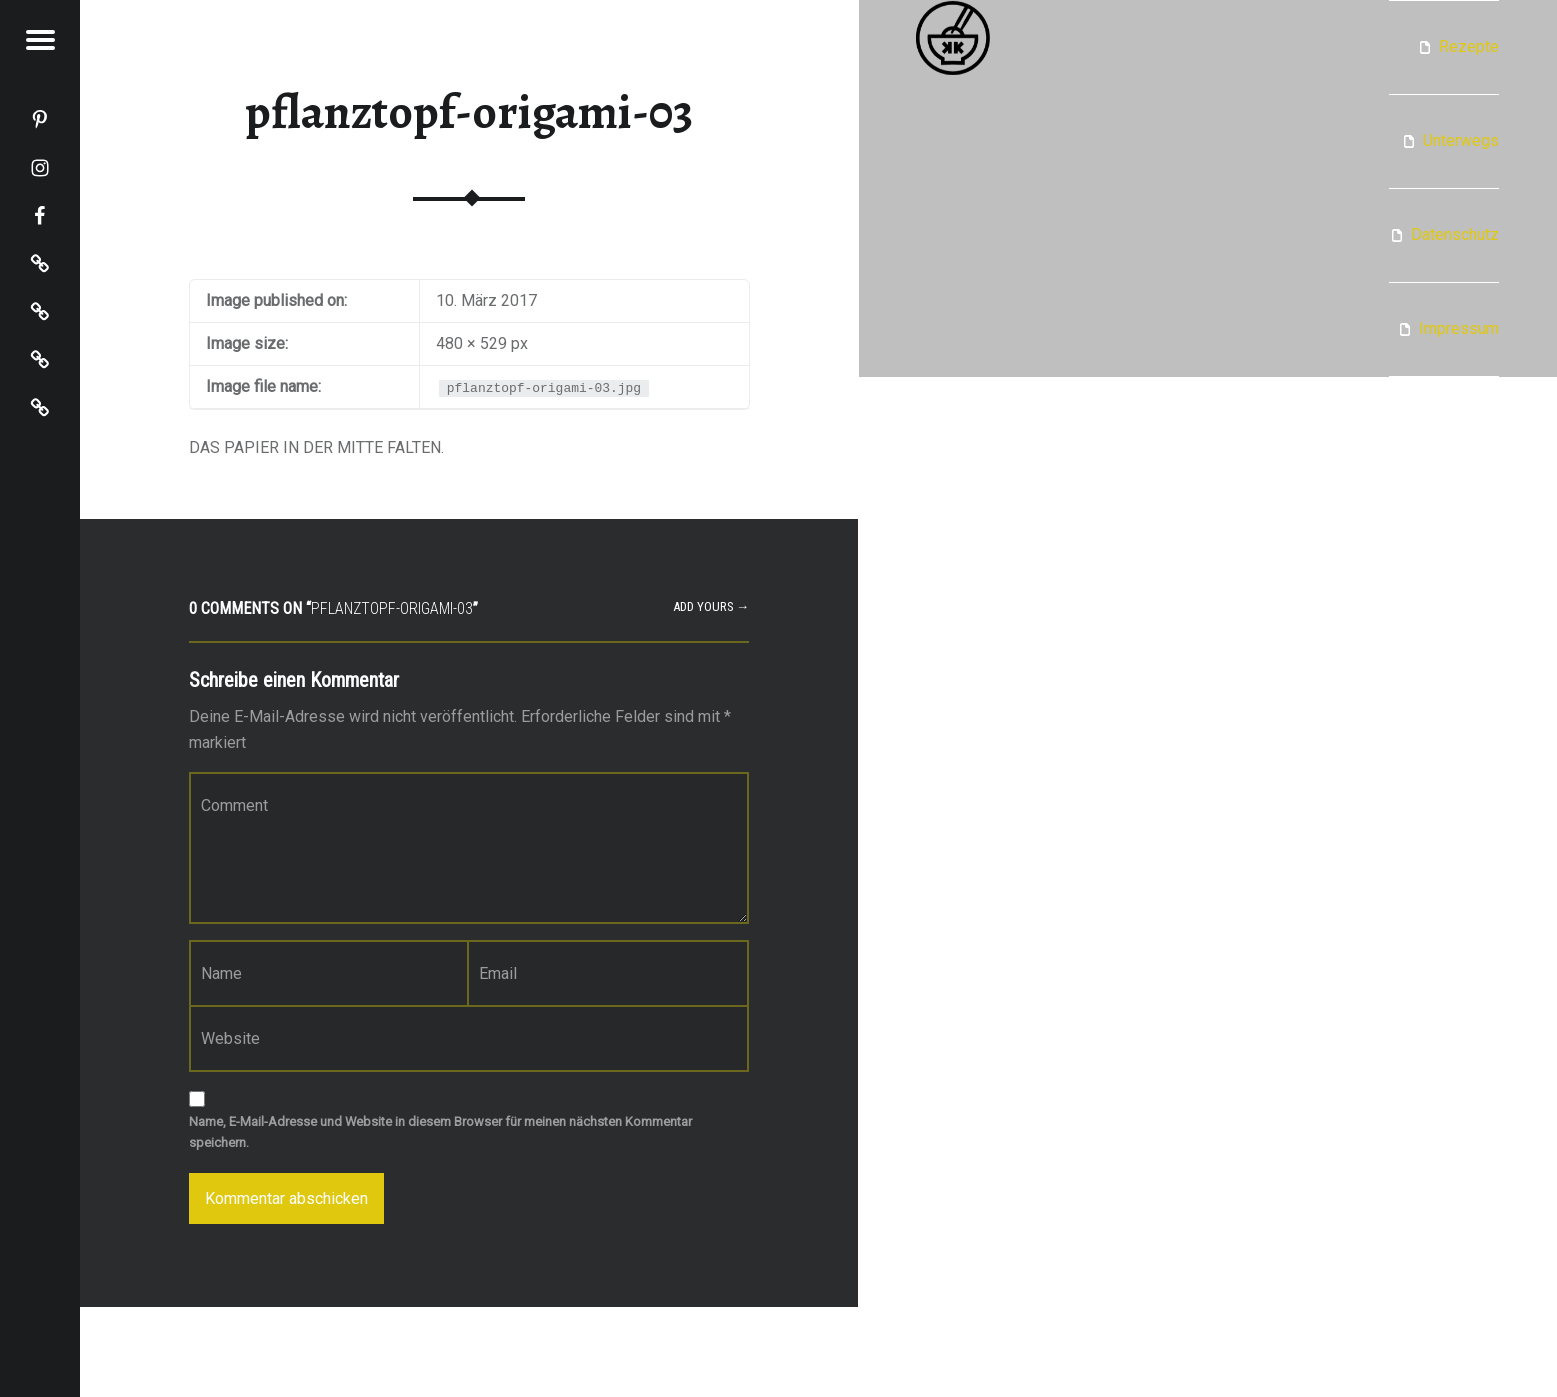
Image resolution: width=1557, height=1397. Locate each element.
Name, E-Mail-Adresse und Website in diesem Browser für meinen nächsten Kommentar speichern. (440, 1132)
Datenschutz (1455, 234)
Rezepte (1469, 46)
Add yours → (711, 606)
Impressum (1459, 328)
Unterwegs (1461, 140)
